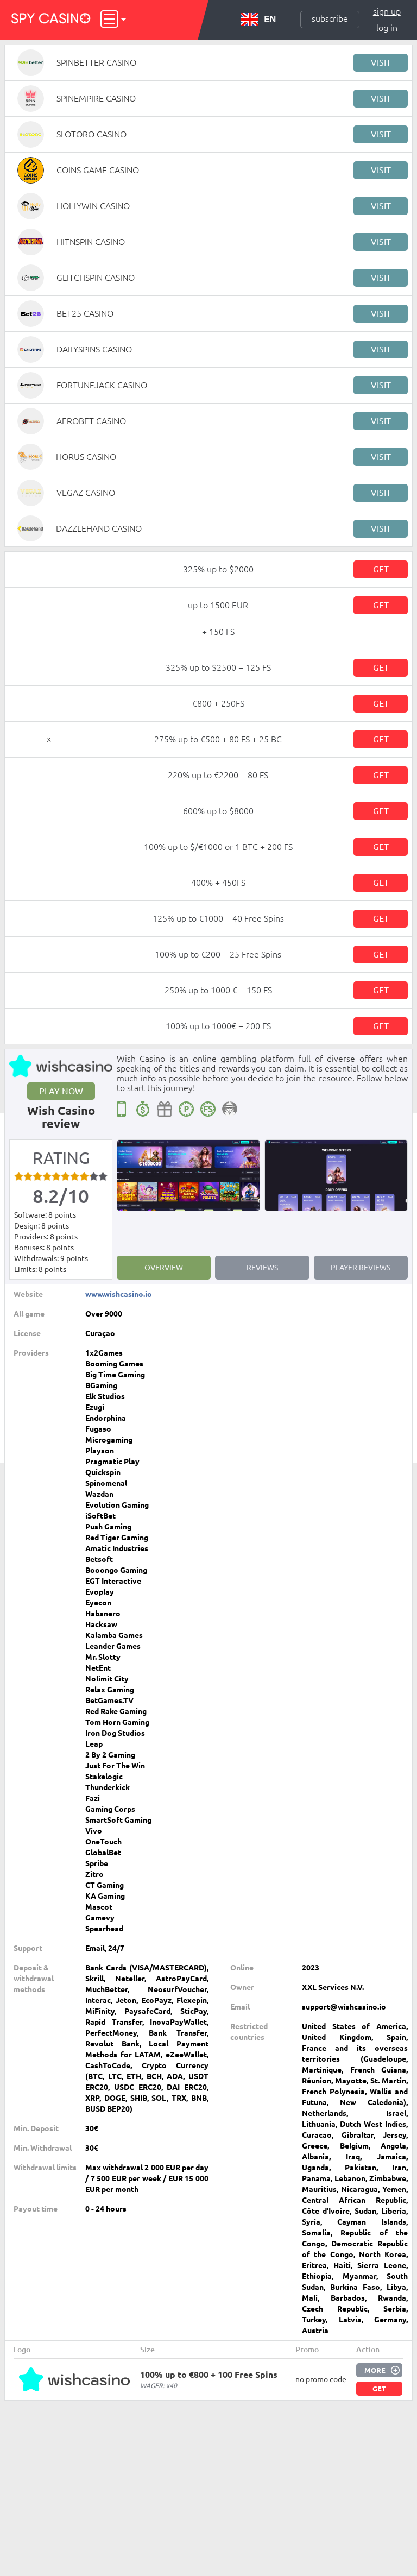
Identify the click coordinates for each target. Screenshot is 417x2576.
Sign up (387, 11)
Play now (61, 1091)
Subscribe (330, 18)
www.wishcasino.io (118, 1294)
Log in (386, 28)
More (375, 2370)
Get (381, 569)
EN (258, 19)
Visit (381, 62)
